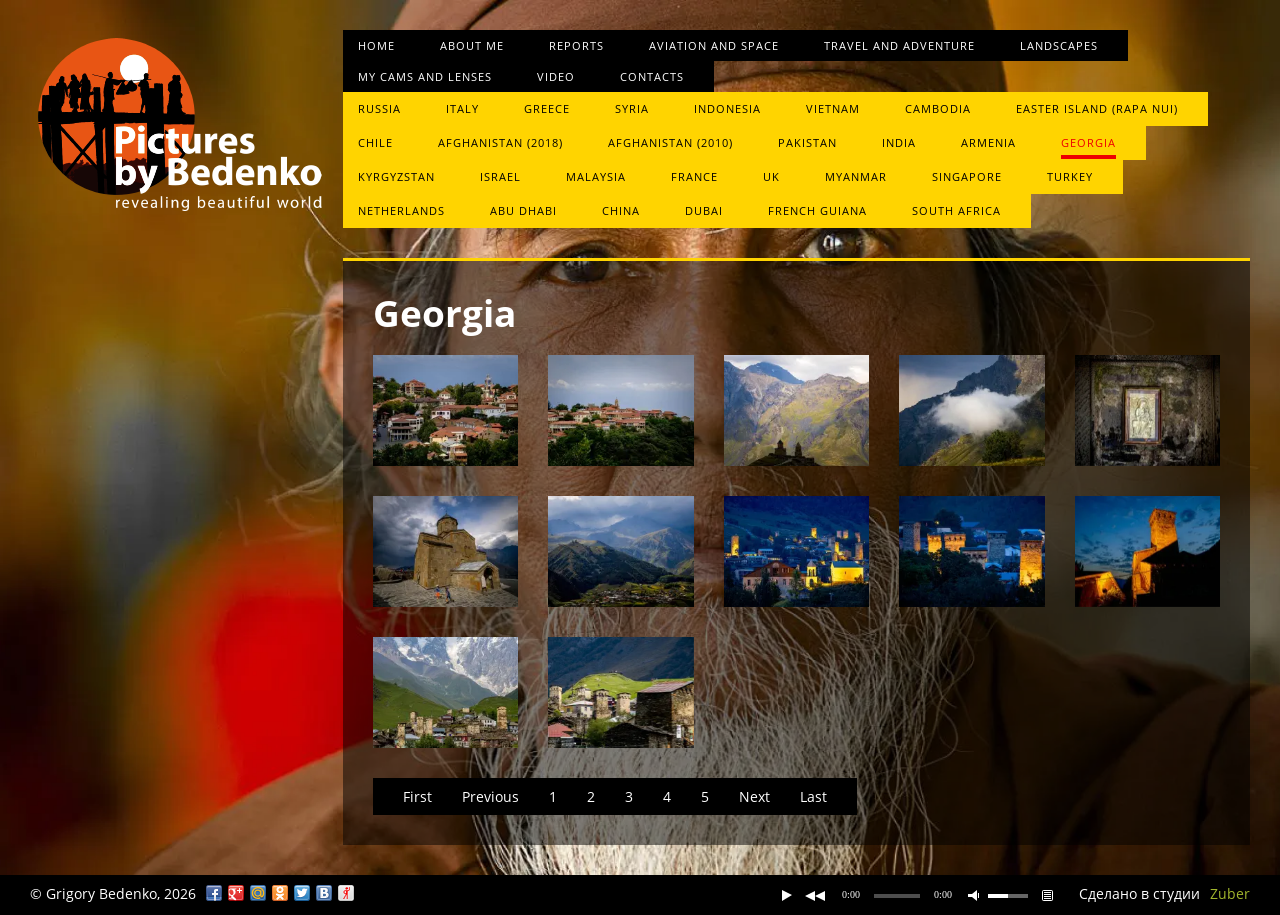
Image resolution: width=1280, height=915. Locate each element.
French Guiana (817, 210)
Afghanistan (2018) (500, 142)
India (899, 142)
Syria (632, 108)
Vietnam (833, 108)
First (417, 796)
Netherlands (401, 210)
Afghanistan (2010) (670, 142)
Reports (576, 45)
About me (472, 45)
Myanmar (856, 176)
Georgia (1088, 142)
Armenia (988, 142)
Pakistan (807, 142)
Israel (500, 176)
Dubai (704, 210)
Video (556, 76)
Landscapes (1059, 45)
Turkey (1070, 176)
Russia (379, 108)
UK (771, 176)
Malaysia (596, 176)
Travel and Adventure (899, 45)
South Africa (956, 210)
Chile (375, 142)
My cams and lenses (425, 76)
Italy (462, 108)
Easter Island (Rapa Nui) (1097, 108)
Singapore (967, 176)
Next (754, 796)
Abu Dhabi (523, 210)
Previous (490, 796)
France (694, 176)
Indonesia (727, 108)
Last (813, 796)
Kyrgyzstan (396, 176)
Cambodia (938, 108)
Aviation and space (714, 45)
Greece (547, 108)
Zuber (1230, 893)
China (621, 210)
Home (376, 45)
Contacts (652, 76)
